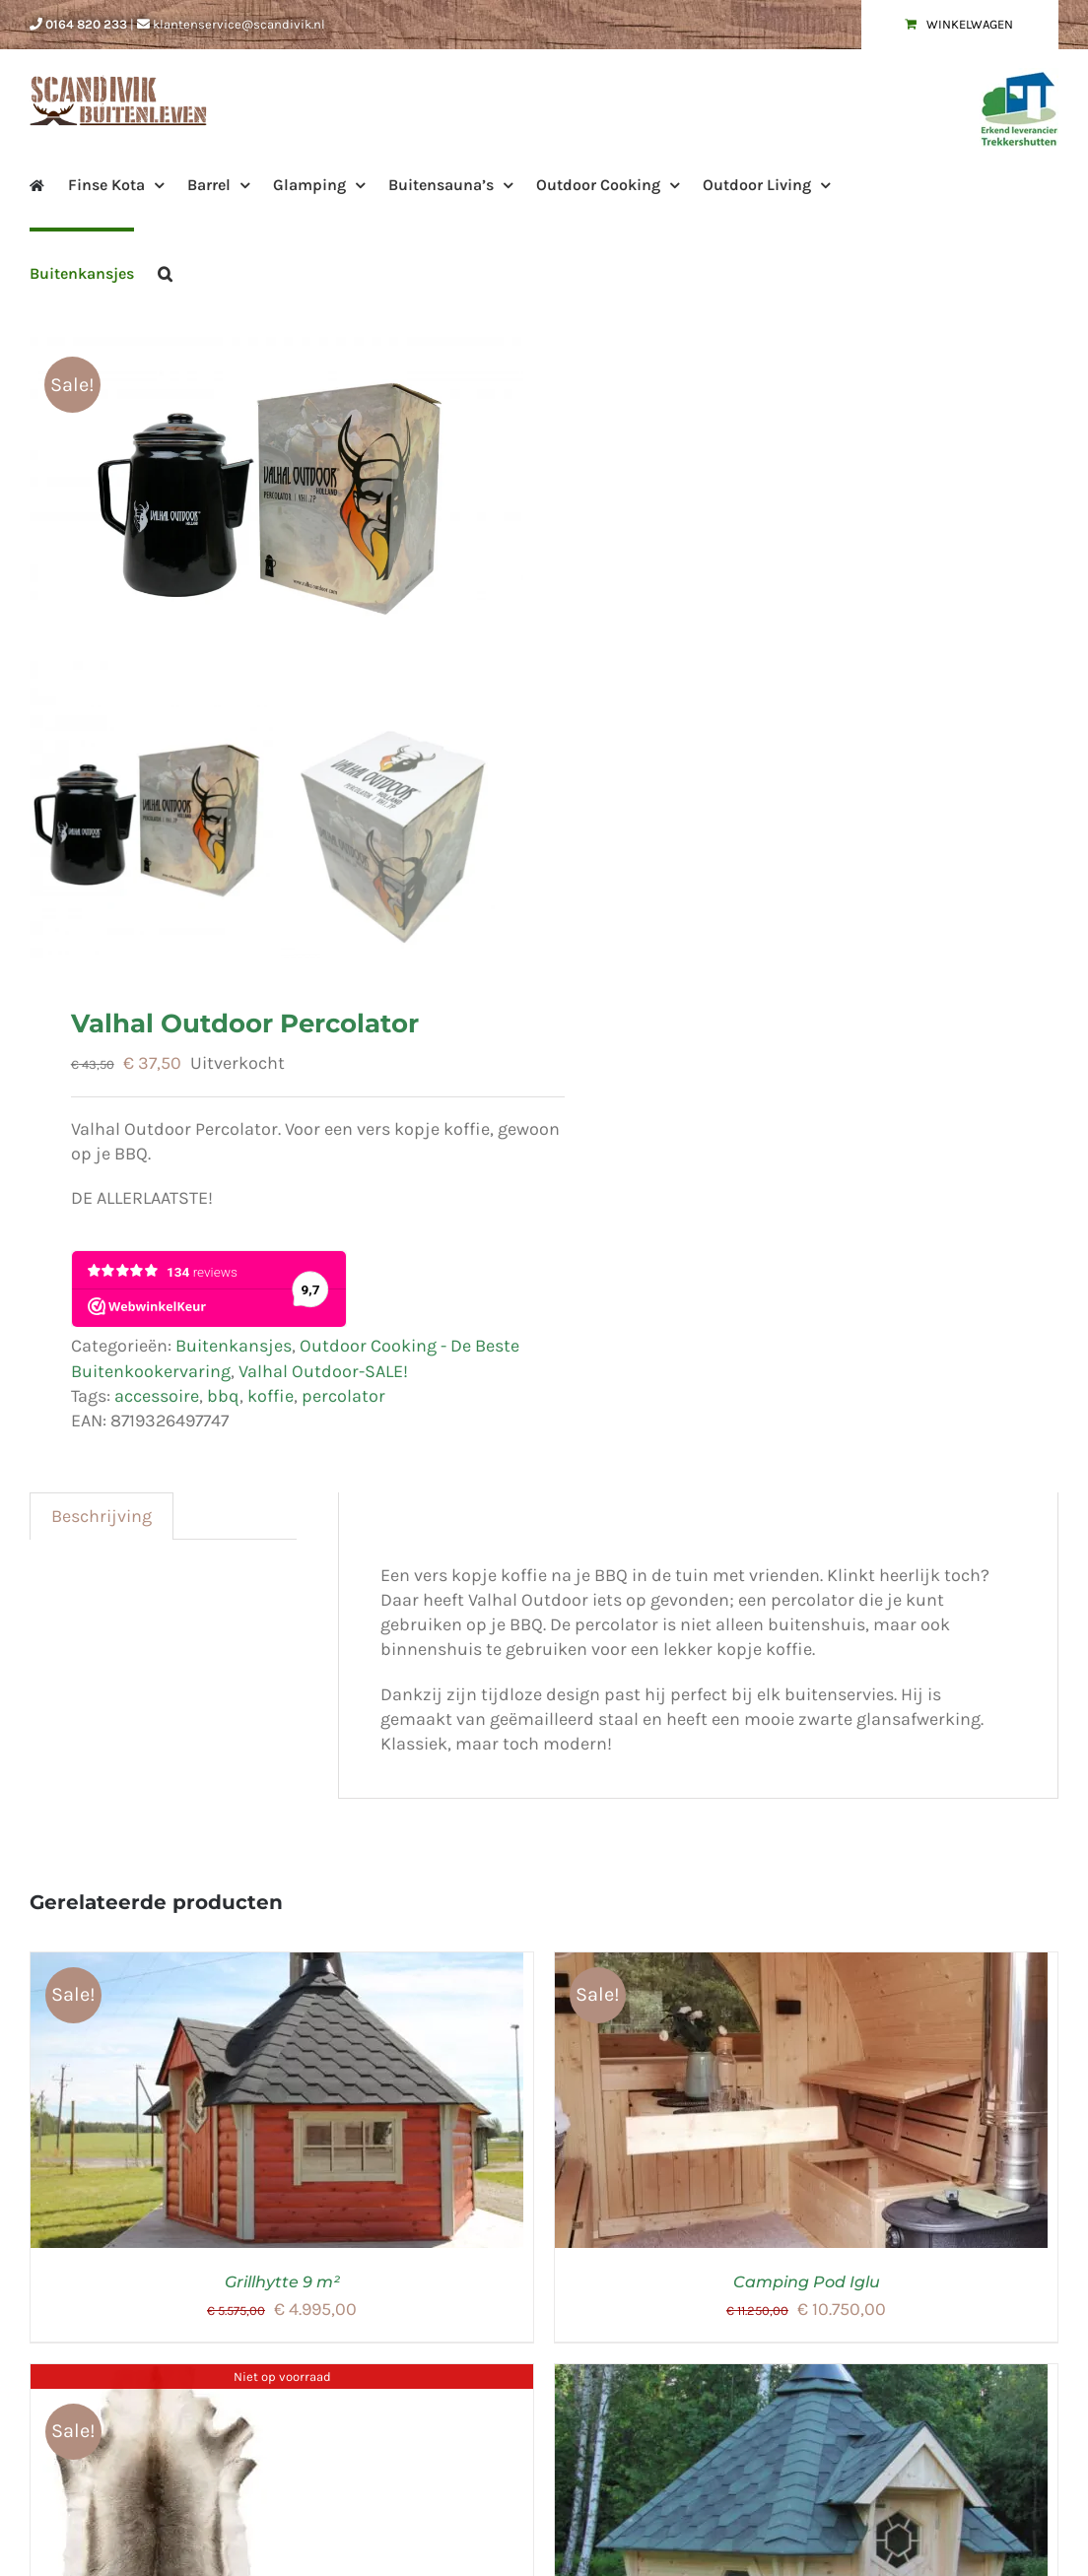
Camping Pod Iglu (806, 2287)
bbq (223, 1401)
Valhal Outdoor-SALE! (323, 1376)
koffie (270, 1401)
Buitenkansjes (233, 1350)
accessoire (156, 1401)
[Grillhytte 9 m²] (277, 1969)
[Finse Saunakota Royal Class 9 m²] (801, 2381)
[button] (165, 272)
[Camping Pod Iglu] (801, 1969)
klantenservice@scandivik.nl (239, 24)
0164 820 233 (86, 24)
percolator (343, 1401)
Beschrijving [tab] (101, 1521)
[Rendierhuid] (162, 2381)
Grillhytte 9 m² (282, 2287)
